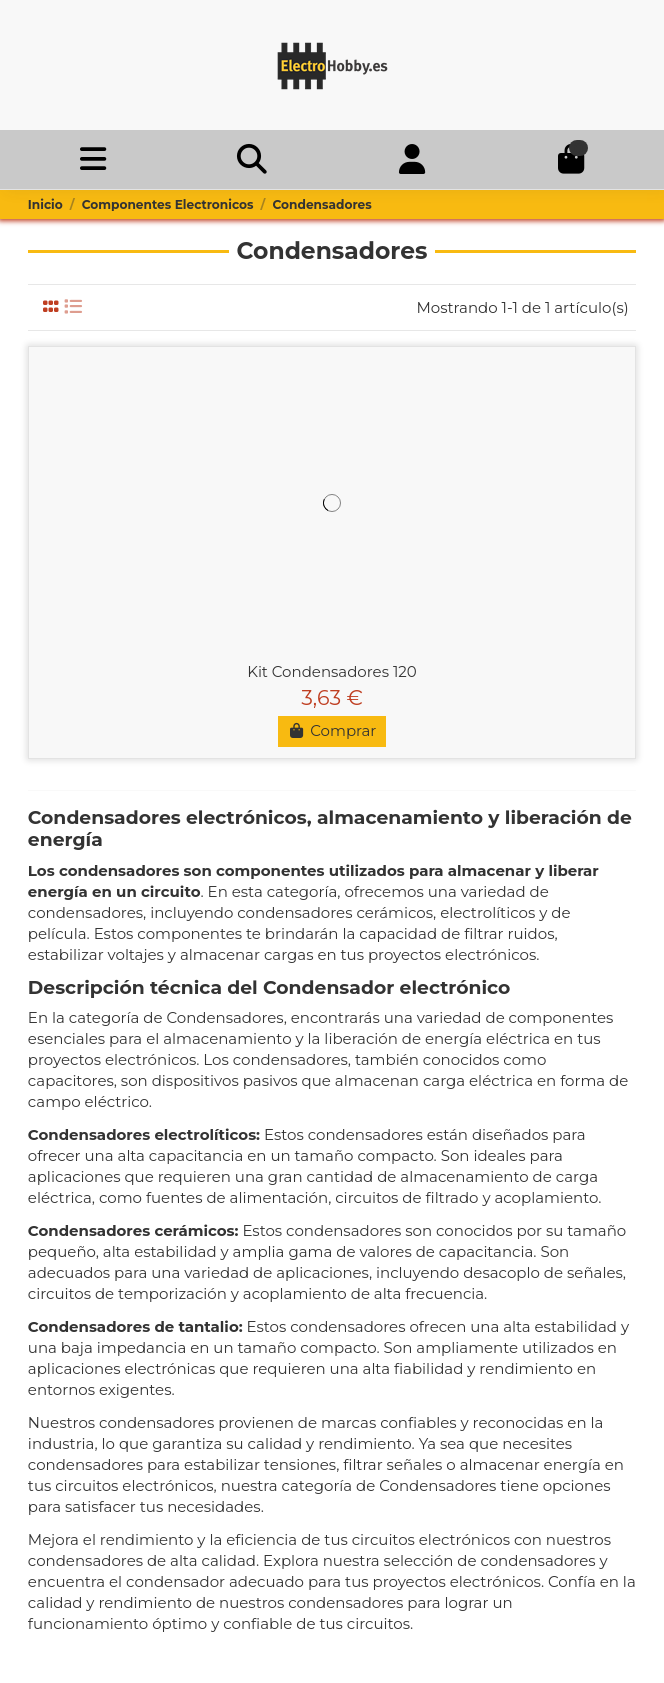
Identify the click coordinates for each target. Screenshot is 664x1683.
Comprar (332, 730)
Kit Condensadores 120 (332, 671)
